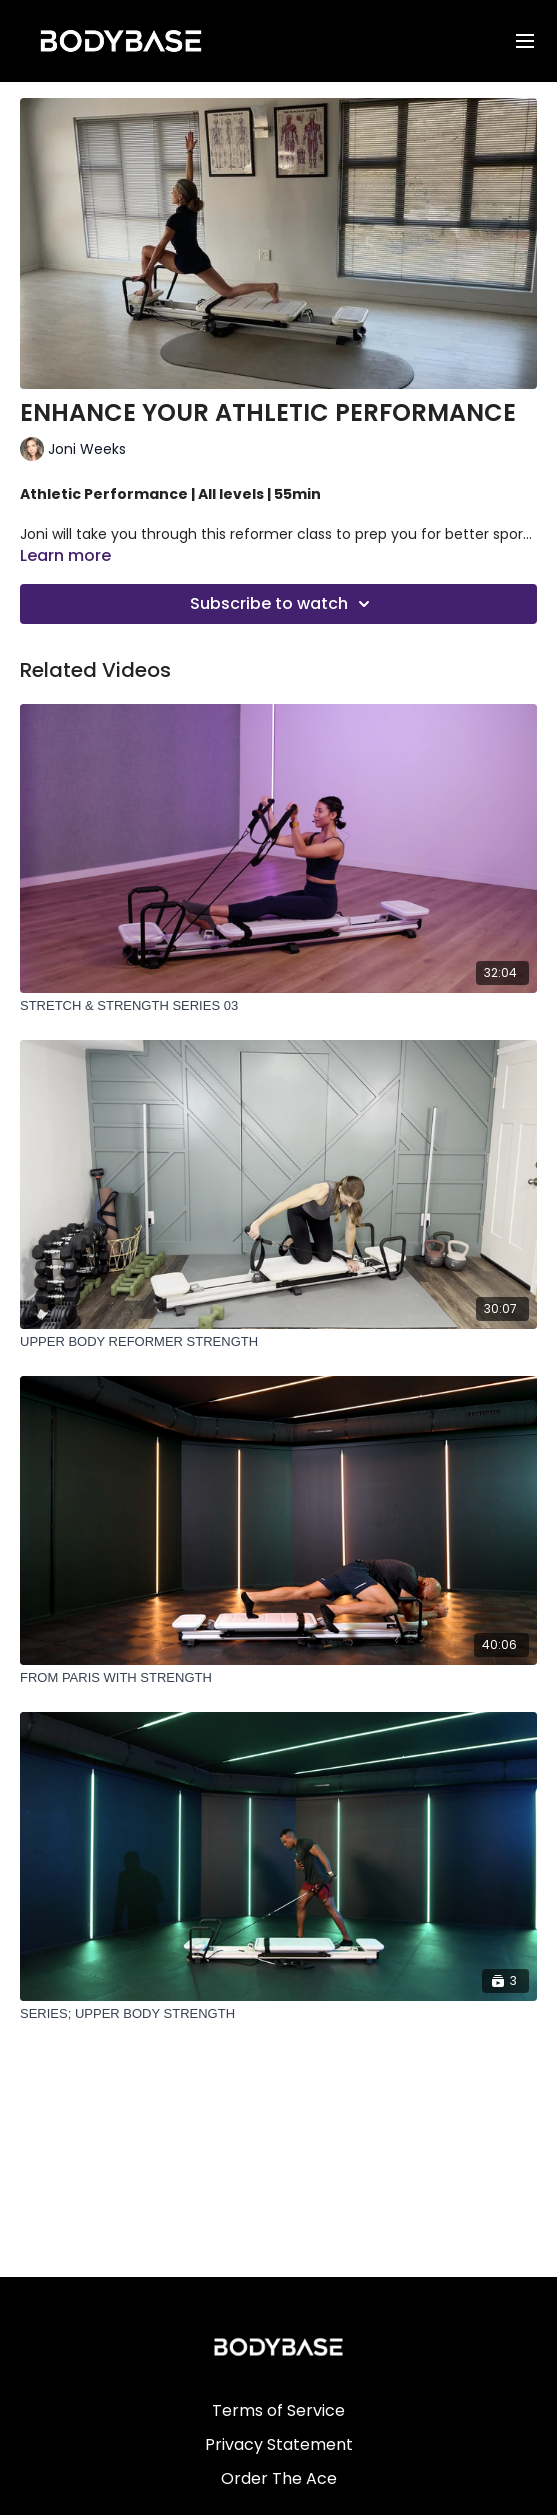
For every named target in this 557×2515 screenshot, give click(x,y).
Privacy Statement (279, 2444)
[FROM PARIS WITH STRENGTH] (278, 1678)
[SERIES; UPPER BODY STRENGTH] (278, 2014)
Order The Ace (279, 2478)
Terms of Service (278, 2410)
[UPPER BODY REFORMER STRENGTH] (278, 1342)
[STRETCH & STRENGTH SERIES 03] (278, 1006)
